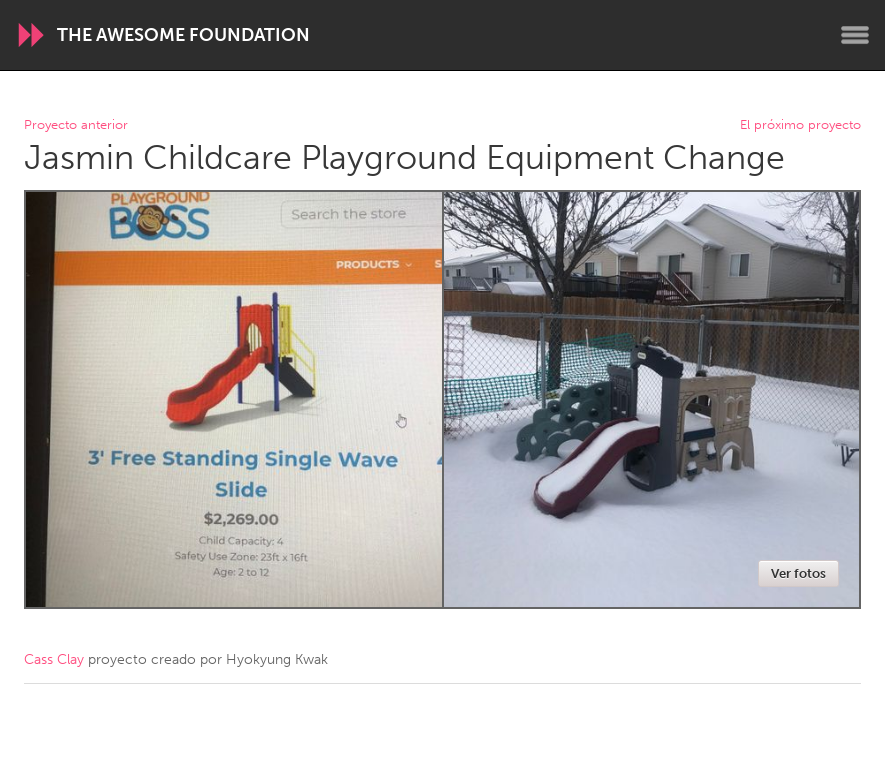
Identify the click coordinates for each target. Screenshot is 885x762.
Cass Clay (54, 659)
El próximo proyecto (800, 125)
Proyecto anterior (76, 125)
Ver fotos (798, 573)
